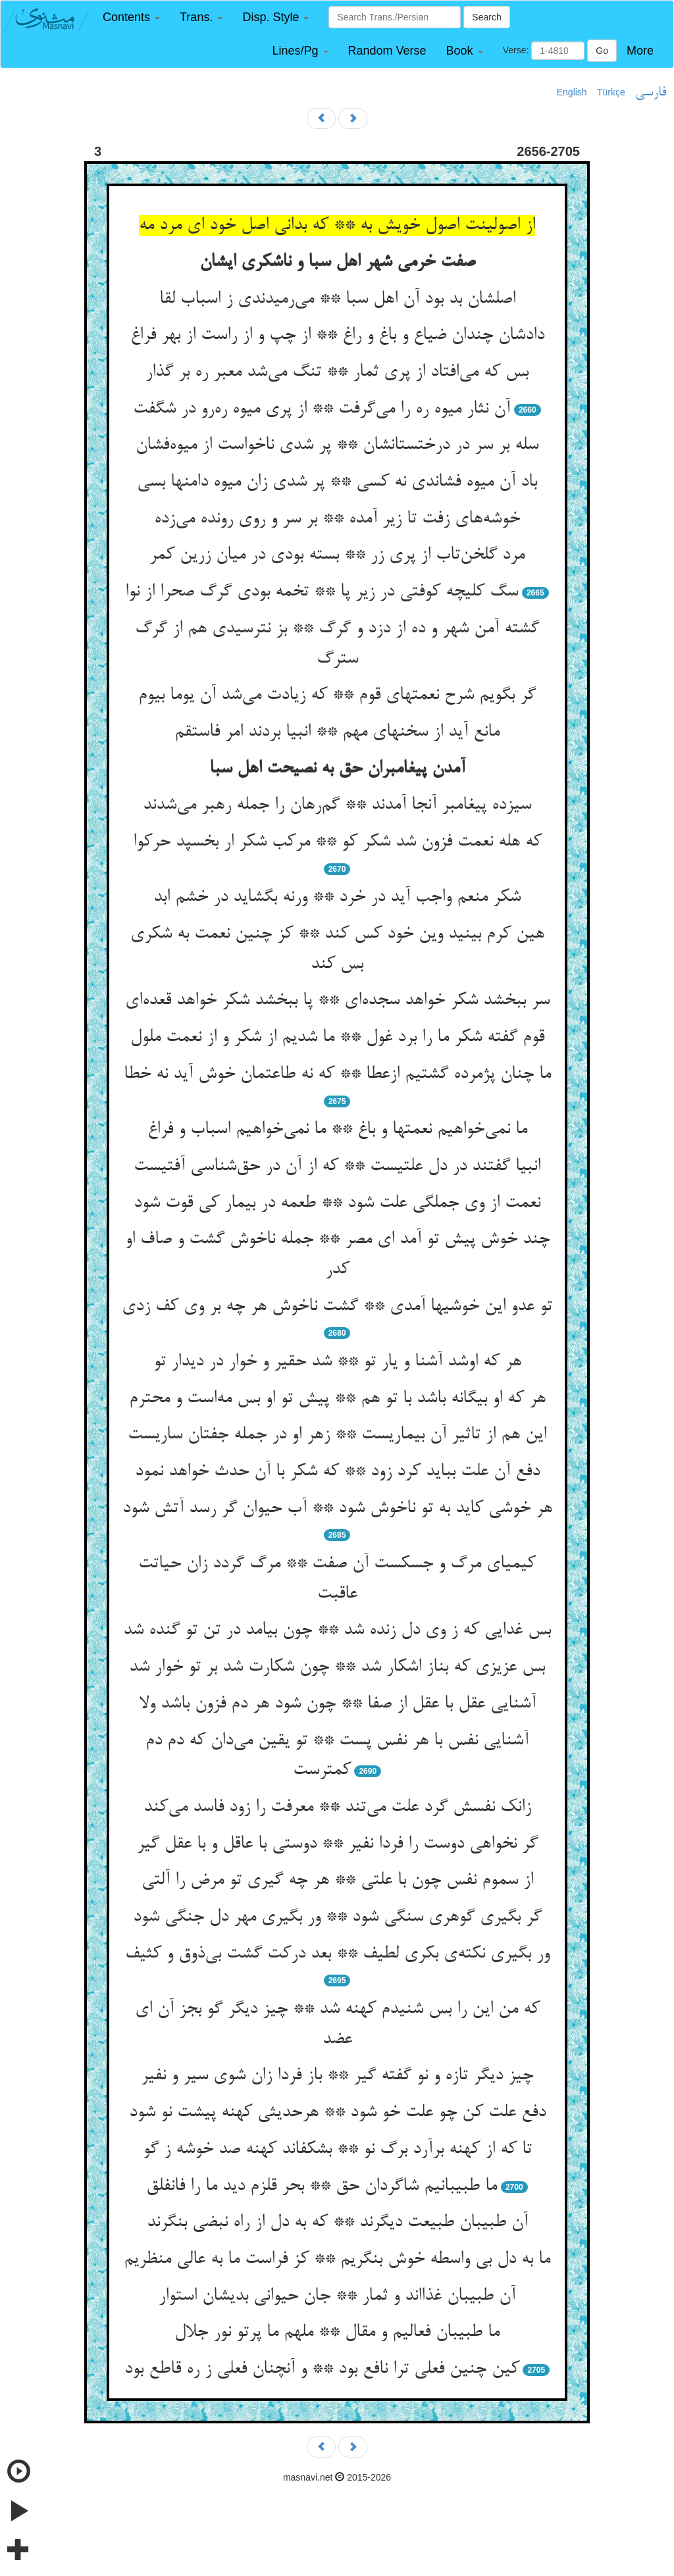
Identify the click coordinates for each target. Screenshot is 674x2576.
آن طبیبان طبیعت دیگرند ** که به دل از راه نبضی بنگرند (337, 2222)
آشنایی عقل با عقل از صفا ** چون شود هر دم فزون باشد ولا (337, 1704)
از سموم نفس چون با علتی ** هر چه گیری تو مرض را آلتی (337, 1880)
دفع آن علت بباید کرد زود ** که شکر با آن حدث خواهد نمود (337, 1471)
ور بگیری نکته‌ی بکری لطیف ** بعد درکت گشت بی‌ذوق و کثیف (337, 1954)
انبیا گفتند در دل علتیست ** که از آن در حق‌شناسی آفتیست (337, 1166)
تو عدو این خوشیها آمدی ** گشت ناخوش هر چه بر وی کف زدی (337, 1306)
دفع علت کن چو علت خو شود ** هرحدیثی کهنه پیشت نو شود (337, 2112)
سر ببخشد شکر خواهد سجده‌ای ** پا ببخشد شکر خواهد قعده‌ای (337, 1000)
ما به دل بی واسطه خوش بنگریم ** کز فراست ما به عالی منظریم (337, 2259)
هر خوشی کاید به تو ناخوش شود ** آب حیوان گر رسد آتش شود (337, 1508)
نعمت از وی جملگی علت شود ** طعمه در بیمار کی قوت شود (337, 1203)
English (572, 92)
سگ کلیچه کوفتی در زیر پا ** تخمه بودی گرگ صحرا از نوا (321, 592)
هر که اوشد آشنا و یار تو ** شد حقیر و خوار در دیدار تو (337, 1362)
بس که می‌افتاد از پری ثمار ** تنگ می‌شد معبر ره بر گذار (337, 372)
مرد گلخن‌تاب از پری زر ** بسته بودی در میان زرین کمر (337, 555)
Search (486, 17)
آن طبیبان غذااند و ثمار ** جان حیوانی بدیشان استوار (337, 2296)
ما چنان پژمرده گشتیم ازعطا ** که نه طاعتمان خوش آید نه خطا (337, 1074)
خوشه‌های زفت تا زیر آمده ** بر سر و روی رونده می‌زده (337, 519)
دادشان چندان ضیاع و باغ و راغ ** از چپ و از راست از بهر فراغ (337, 335)
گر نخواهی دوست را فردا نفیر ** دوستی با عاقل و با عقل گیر (337, 1844)
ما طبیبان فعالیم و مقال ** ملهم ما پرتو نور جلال (337, 2332)
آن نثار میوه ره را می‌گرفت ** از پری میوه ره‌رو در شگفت (321, 409)
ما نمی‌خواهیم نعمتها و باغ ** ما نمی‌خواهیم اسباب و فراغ (337, 1129)
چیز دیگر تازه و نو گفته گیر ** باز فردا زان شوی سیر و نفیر (337, 2075)
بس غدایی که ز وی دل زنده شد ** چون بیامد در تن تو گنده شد (337, 1630)
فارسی (650, 93)
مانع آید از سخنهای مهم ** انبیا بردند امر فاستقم (337, 732)
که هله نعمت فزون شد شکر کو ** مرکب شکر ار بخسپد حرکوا (337, 842)
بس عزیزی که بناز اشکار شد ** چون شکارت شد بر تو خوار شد (337, 1667)
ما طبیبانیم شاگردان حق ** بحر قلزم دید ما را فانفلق (321, 2186)
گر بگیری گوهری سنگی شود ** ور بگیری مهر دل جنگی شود (337, 1917)
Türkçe (611, 92)
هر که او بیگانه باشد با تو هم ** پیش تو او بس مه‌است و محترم (337, 1398)
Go (602, 50)
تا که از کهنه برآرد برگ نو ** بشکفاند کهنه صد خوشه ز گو (337, 2149)
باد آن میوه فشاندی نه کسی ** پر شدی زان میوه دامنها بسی (337, 482)
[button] (131, 17)
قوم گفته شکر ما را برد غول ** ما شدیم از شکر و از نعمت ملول (337, 1037)
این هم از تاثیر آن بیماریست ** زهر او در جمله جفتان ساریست (337, 1435)
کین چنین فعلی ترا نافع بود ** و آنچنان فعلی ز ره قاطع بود (321, 2369)
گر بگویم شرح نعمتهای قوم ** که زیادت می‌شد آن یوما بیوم (337, 695)
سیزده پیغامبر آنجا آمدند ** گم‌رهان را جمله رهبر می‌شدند (337, 805)
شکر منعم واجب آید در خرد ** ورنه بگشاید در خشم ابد (337, 897)
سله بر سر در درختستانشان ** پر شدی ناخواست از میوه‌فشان (337, 445)
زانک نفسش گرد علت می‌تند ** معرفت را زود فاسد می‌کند (337, 1807)
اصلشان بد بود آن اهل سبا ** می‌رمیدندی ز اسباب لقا (337, 299)
